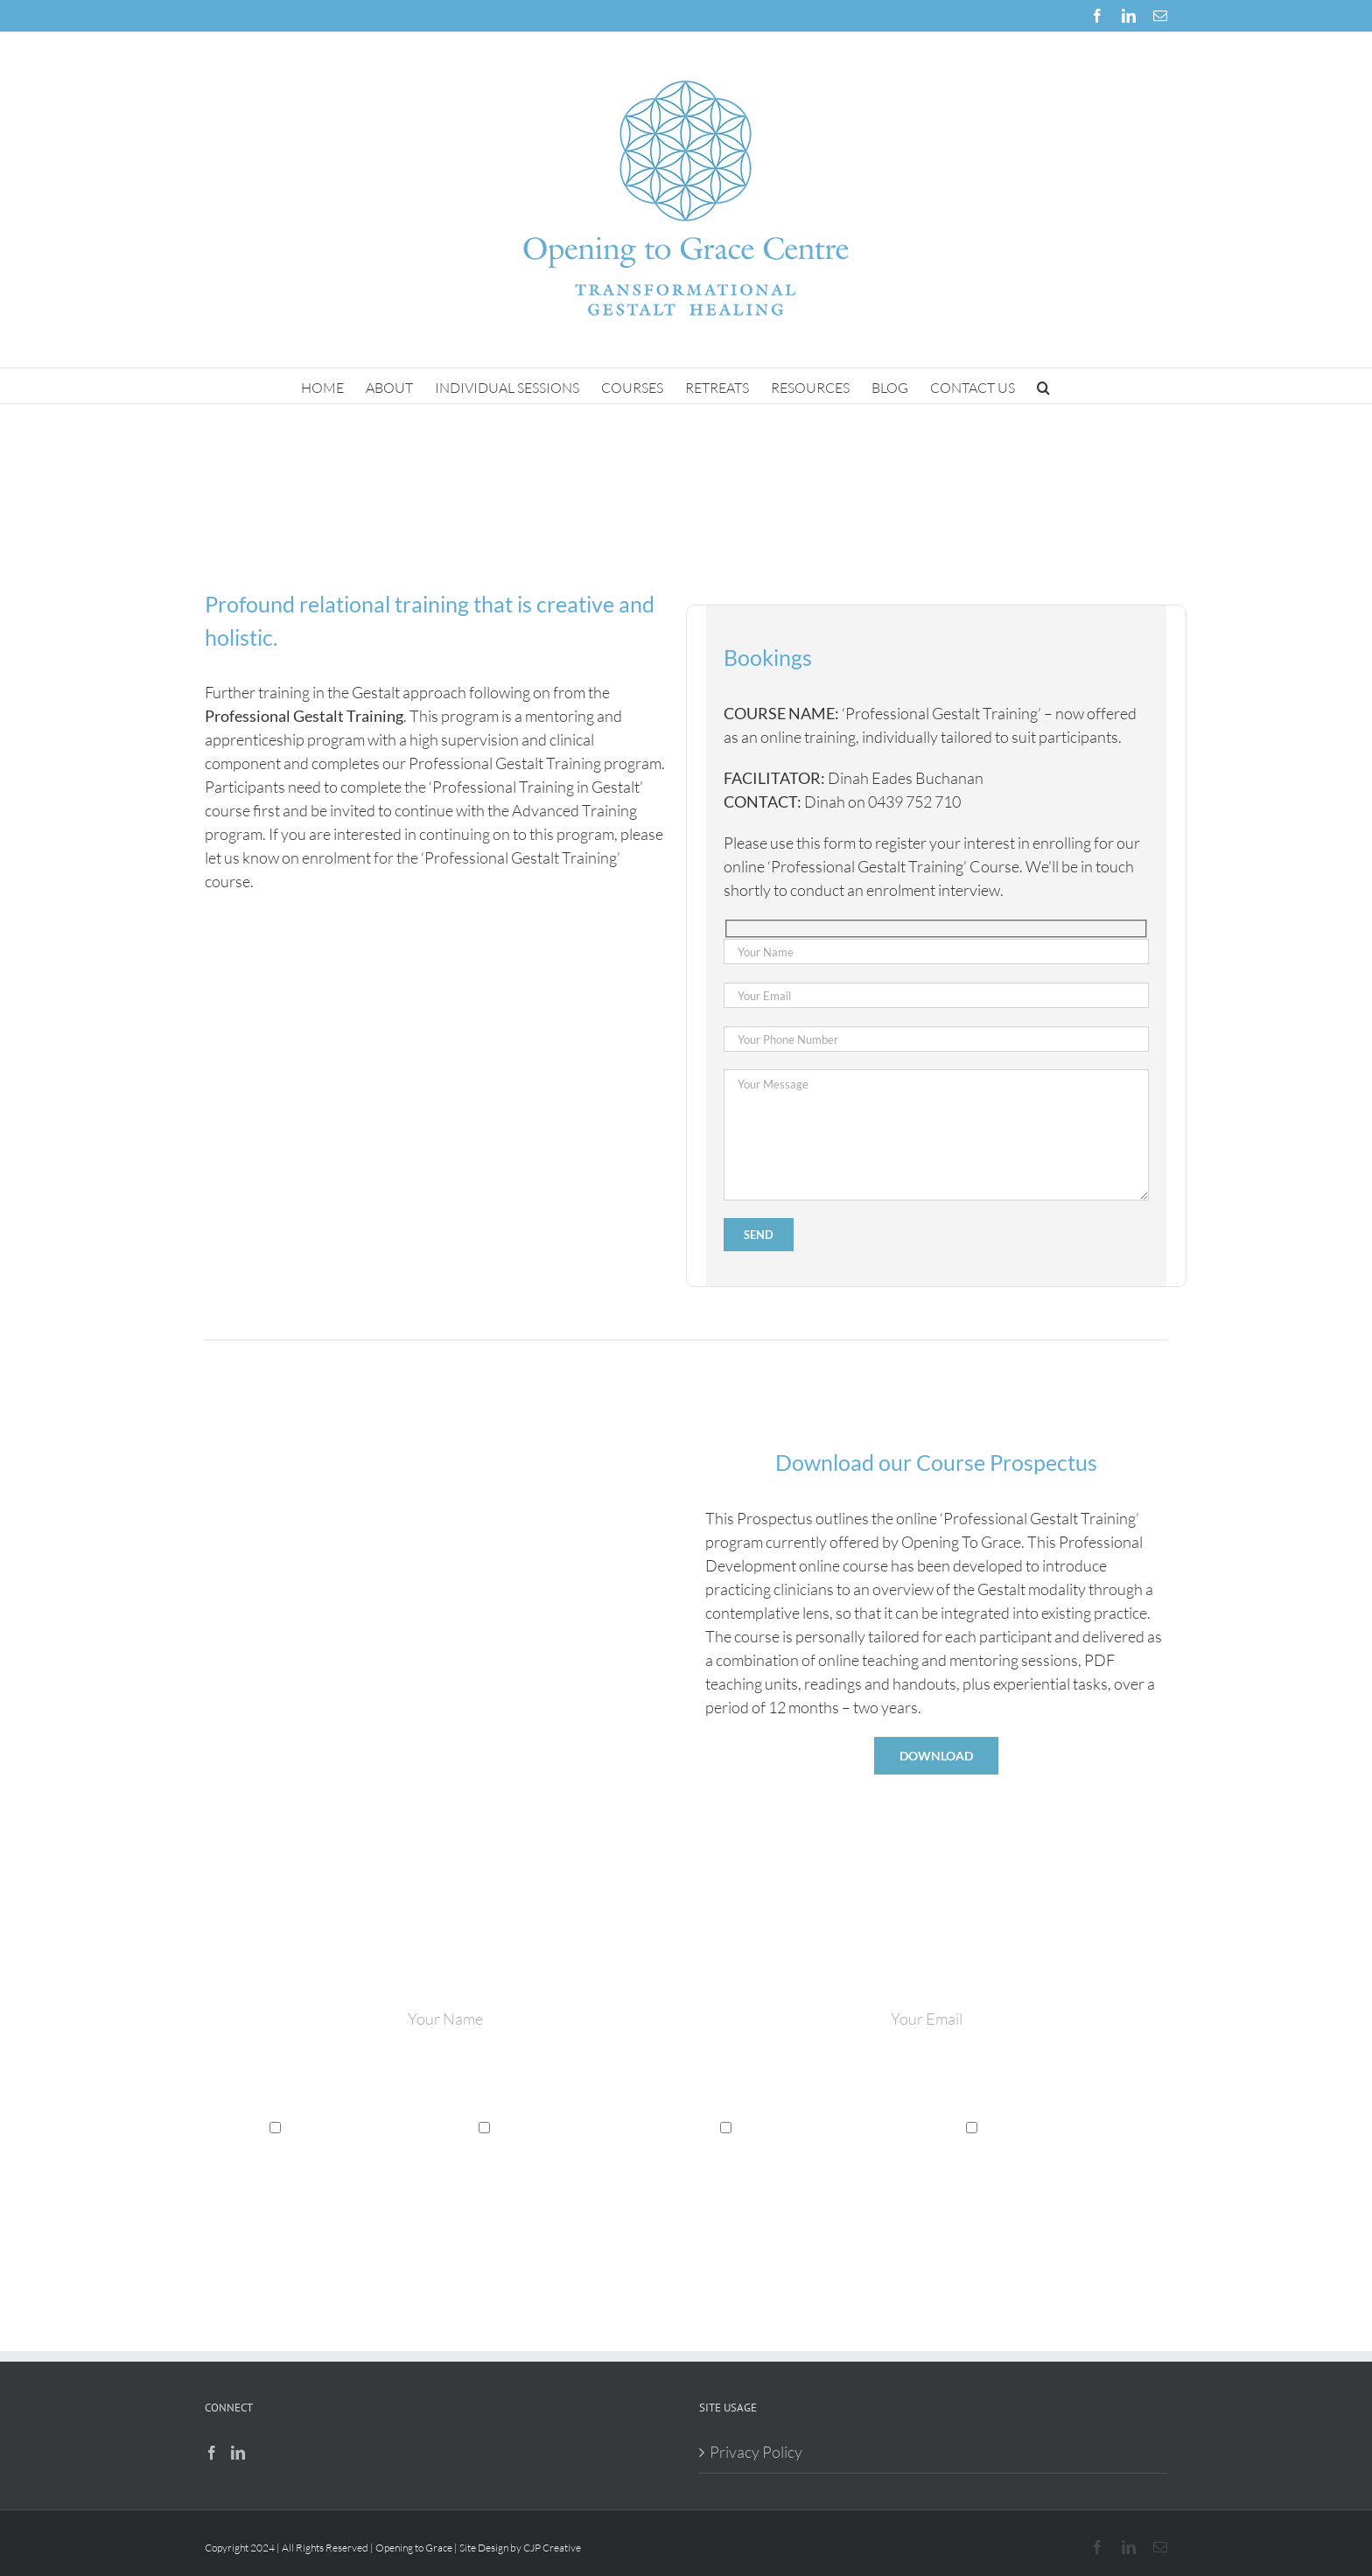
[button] (1043, 385)
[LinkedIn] (238, 2453)
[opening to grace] (436, 1427)
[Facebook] (212, 2453)
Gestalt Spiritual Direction (815, 2125)
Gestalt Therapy (333, 2125)
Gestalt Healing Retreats (1055, 2125)
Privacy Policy (756, 2451)
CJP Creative (552, 2547)
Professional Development (574, 2125)
